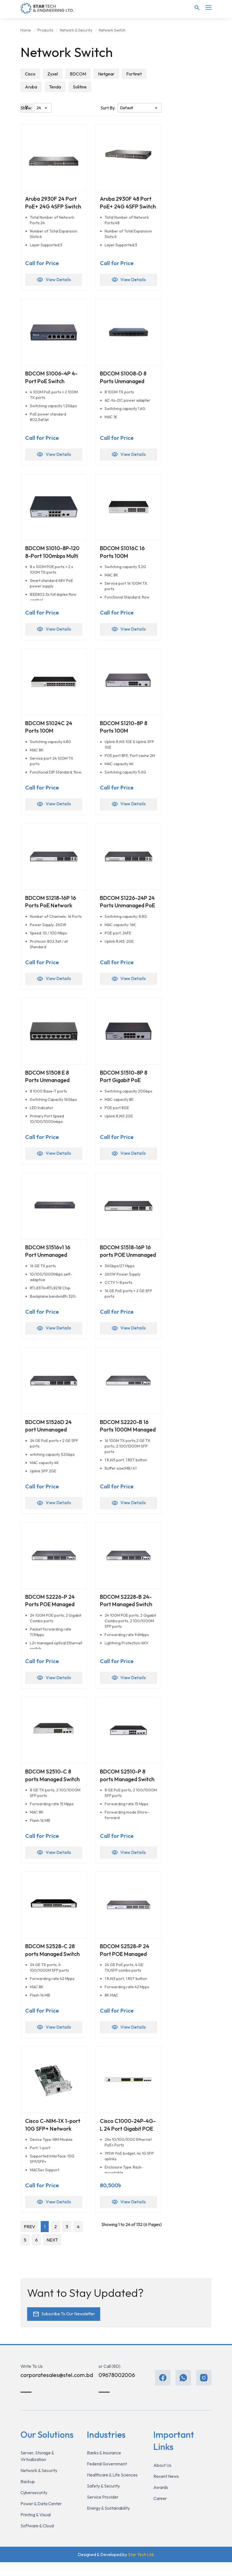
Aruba (31, 87)
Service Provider (102, 2511)
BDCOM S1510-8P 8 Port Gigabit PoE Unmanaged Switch (124, 1086)
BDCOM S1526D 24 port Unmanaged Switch (49, 1437)
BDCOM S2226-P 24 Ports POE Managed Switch (51, 1613)
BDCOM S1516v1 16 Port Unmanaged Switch (49, 1261)
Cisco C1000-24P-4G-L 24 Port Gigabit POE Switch (128, 2141)
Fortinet (135, 74)
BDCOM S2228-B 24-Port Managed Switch (128, 1609)
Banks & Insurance (104, 2466)
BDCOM (79, 74)
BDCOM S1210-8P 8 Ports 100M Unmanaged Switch (124, 734)
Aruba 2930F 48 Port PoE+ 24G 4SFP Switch (126, 206)
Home (25, 30)
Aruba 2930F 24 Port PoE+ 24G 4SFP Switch (52, 206)
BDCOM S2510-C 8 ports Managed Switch (49, 1789)
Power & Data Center (41, 2517)
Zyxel (53, 74)
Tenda (55, 87)
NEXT (52, 2253)
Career (160, 2512)
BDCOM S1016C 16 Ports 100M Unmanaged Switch (124, 558)
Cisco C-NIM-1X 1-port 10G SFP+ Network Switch (48, 2141)
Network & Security (76, 30)
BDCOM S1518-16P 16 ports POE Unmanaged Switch (126, 1261)
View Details (54, 280)
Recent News (166, 2490)
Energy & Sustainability (108, 2522)
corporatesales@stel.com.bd (56, 2388)
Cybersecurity (33, 2506)
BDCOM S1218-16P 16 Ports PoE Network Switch (52, 910)
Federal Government (107, 2477)
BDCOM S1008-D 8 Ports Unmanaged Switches (124, 382)
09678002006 (117, 2388)
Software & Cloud (37, 2539)
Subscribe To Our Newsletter (65, 2327)
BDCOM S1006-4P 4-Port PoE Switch (52, 378)
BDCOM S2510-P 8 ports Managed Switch (123, 1789)
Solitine (80, 87)
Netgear (107, 74)
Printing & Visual (35, 2528)
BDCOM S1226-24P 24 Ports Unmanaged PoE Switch (127, 910)
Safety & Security (103, 2499)
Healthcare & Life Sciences (112, 2488)
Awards (160, 2501)
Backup (27, 2495)
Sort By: (107, 108)
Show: (26, 108)
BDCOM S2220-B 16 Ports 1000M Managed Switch (125, 1437)
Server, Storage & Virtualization (37, 2470)
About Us (162, 2479)
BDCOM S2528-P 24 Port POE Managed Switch (125, 1965)
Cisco (30, 74)
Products (45, 30)
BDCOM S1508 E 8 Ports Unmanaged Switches (48, 1086)
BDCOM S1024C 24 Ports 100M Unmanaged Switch (50, 734)
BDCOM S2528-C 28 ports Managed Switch (51, 1965)
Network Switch (112, 30)
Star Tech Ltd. (141, 2568)
